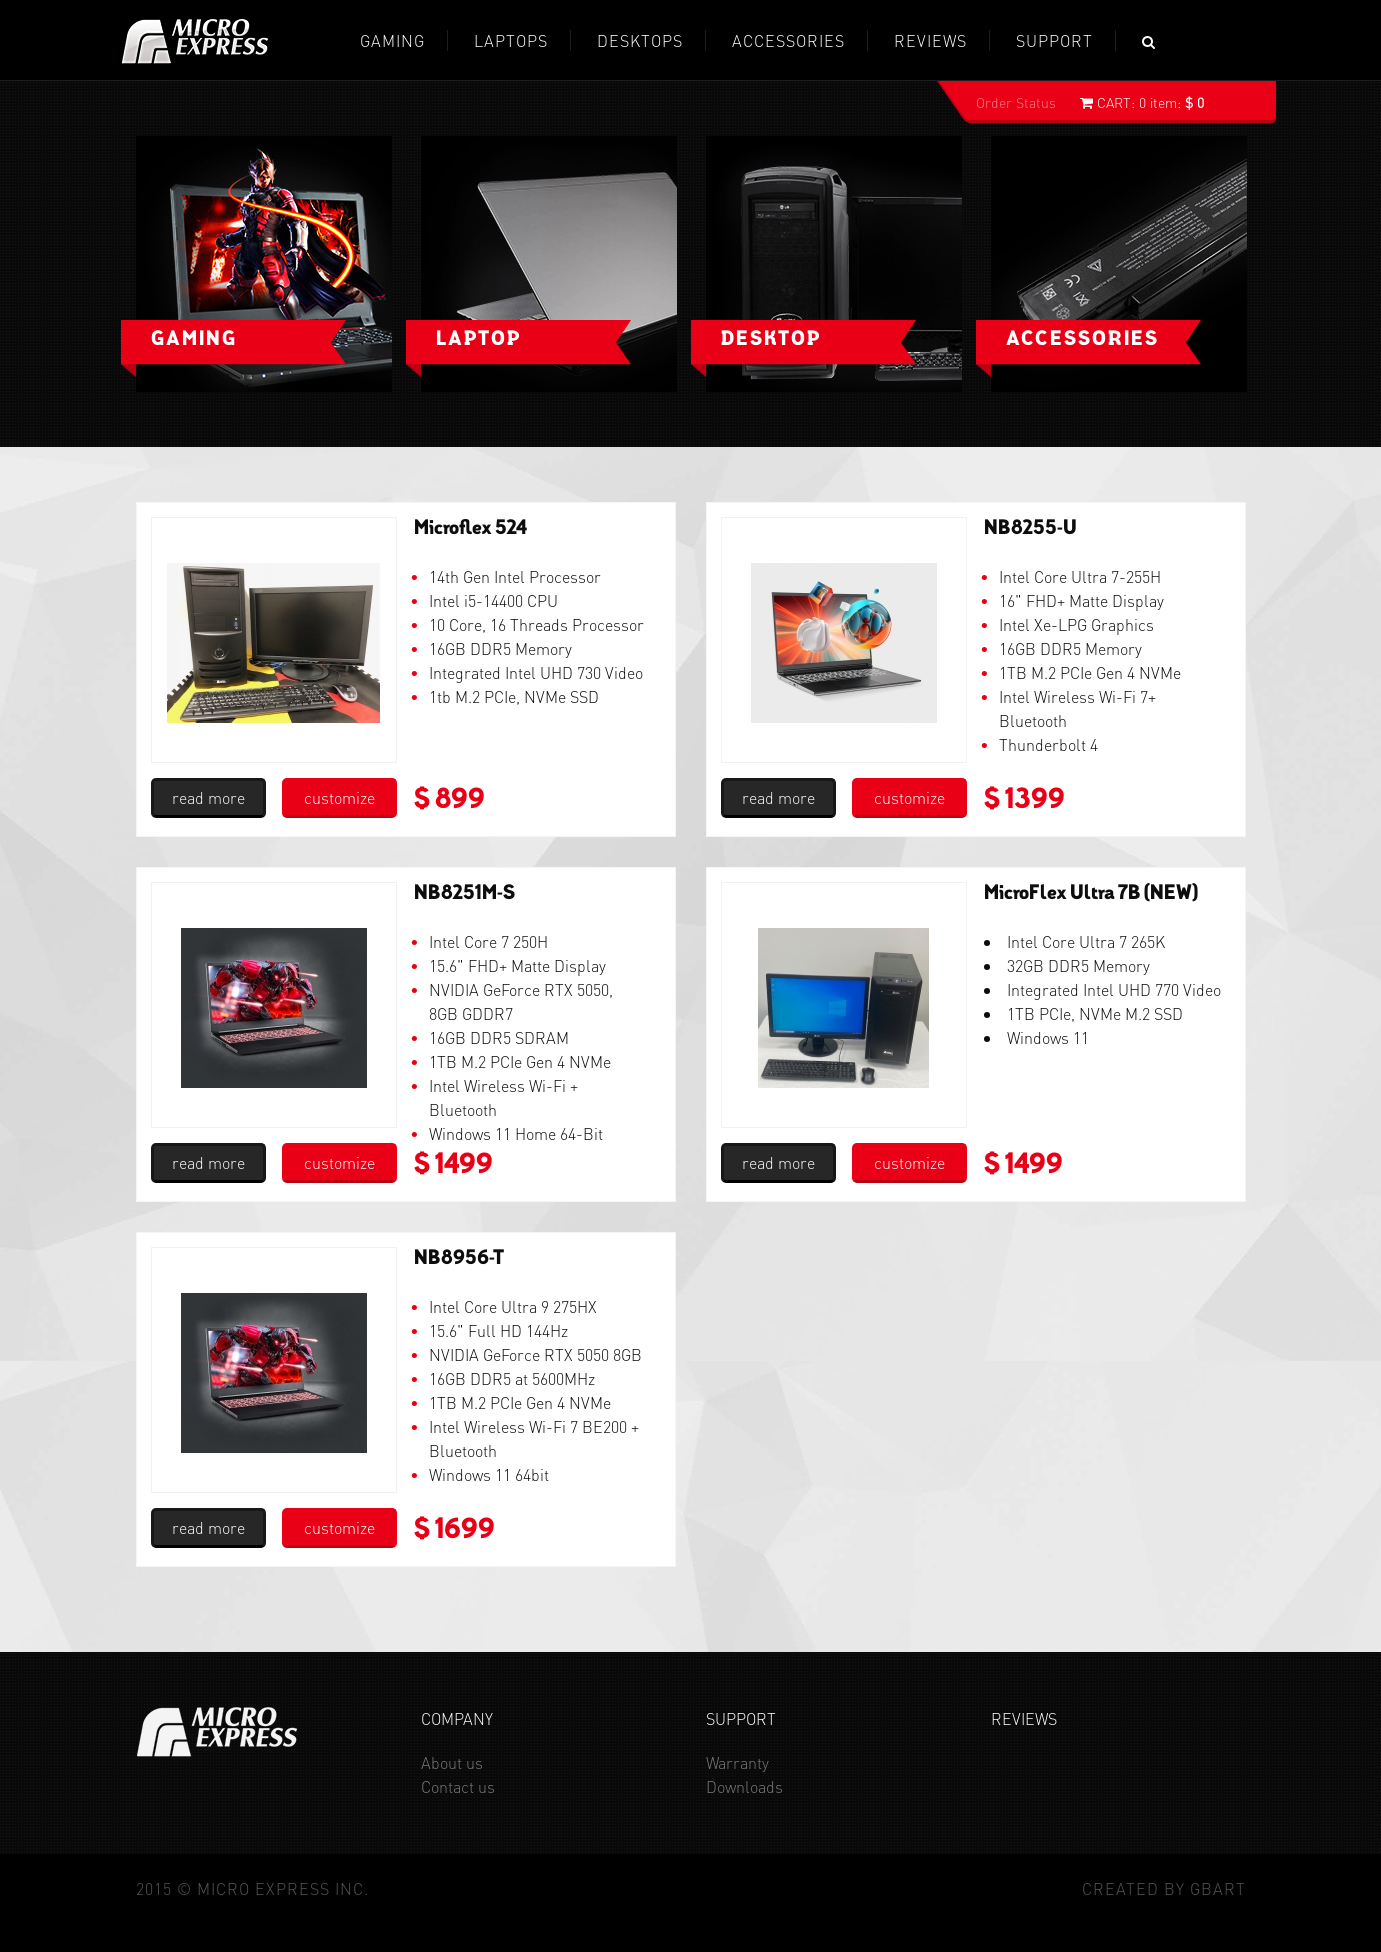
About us (452, 1762)
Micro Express (195, 41)
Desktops (640, 40)
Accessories (788, 40)
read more (208, 797)
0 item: (1142, 102)
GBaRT (1218, 1888)
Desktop (771, 340)
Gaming (194, 340)
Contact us (458, 1786)
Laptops (511, 40)
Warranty (737, 1762)
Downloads (744, 1786)
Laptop (478, 340)
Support (1054, 40)
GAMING (392, 40)
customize (339, 797)
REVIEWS (930, 40)
